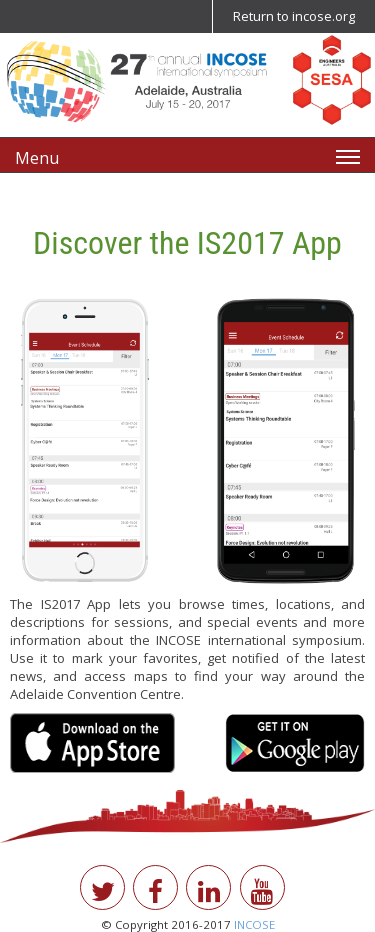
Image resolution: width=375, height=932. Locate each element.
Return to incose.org (294, 16)
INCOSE (254, 924)
